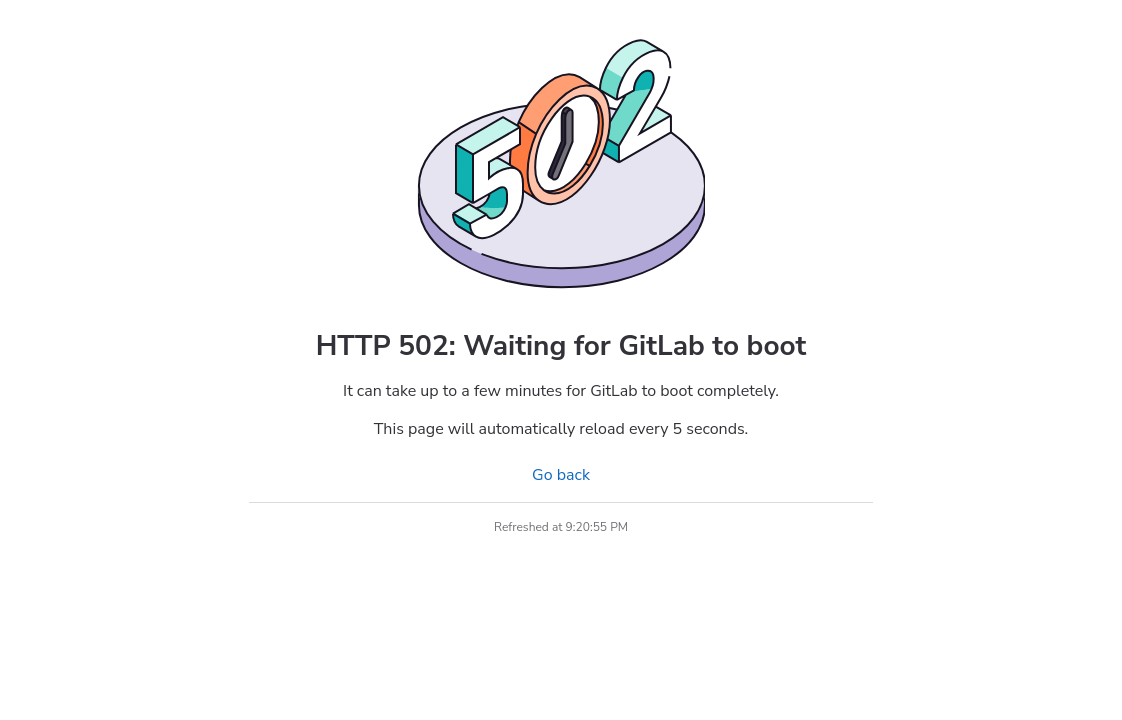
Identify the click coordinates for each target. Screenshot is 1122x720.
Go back (561, 475)
